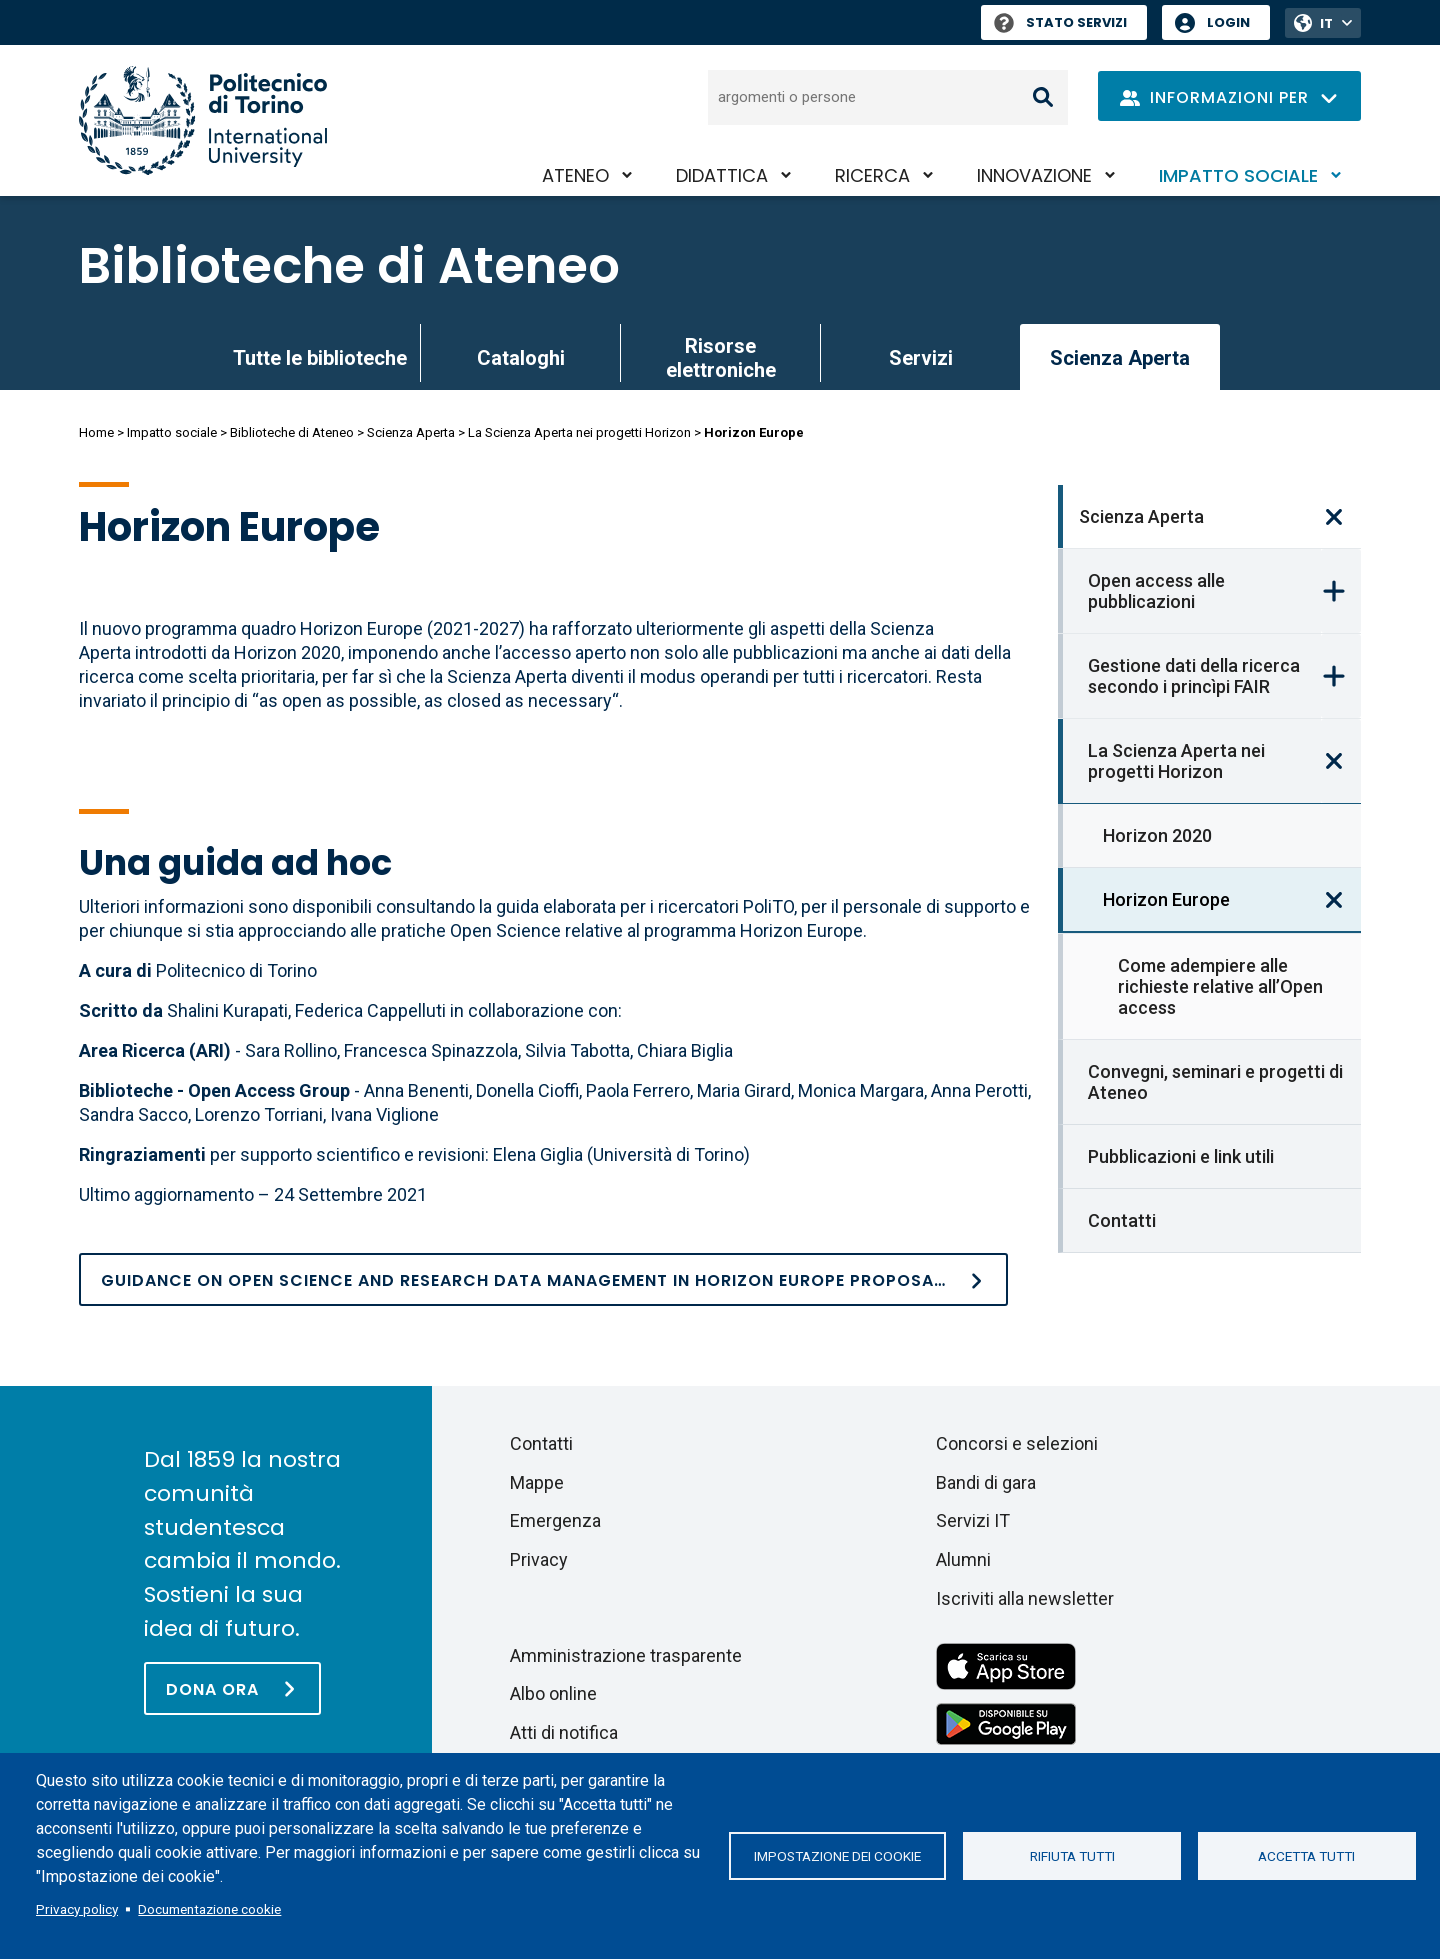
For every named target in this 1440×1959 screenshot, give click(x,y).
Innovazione (1034, 175)
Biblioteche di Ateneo (349, 266)
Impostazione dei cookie (837, 1856)
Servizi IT (973, 1520)
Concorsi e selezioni (1017, 1443)
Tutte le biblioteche (320, 358)
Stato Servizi (1060, 22)
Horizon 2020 (1157, 835)
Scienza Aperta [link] (1120, 358)
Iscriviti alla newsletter (1025, 1598)
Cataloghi (521, 358)
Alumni (963, 1559)
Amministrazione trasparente (626, 1655)
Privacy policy (77, 1909)
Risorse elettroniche (721, 358)
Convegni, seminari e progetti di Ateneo (1215, 1082)
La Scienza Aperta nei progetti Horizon (579, 432)
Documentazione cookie (209, 1909)
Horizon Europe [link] (1166, 899)
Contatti (1122, 1220)
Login (1228, 22)
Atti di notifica (564, 1732)
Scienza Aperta (411, 432)
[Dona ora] (232, 1688)
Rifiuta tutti (1072, 1856)
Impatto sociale (1238, 175)
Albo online (553, 1693)
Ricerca (872, 175)
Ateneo (575, 175)
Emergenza (555, 1520)
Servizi (921, 358)
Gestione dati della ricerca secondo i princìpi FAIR (1194, 676)
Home (96, 432)
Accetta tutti (1306, 1856)
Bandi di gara (986, 1482)
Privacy (539, 1559)
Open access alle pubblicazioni (1156, 591)
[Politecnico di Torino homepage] (203, 120)
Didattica (722, 175)
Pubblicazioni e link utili (1181, 1156)
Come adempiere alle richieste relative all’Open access (1220, 986)
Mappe (537, 1482)
